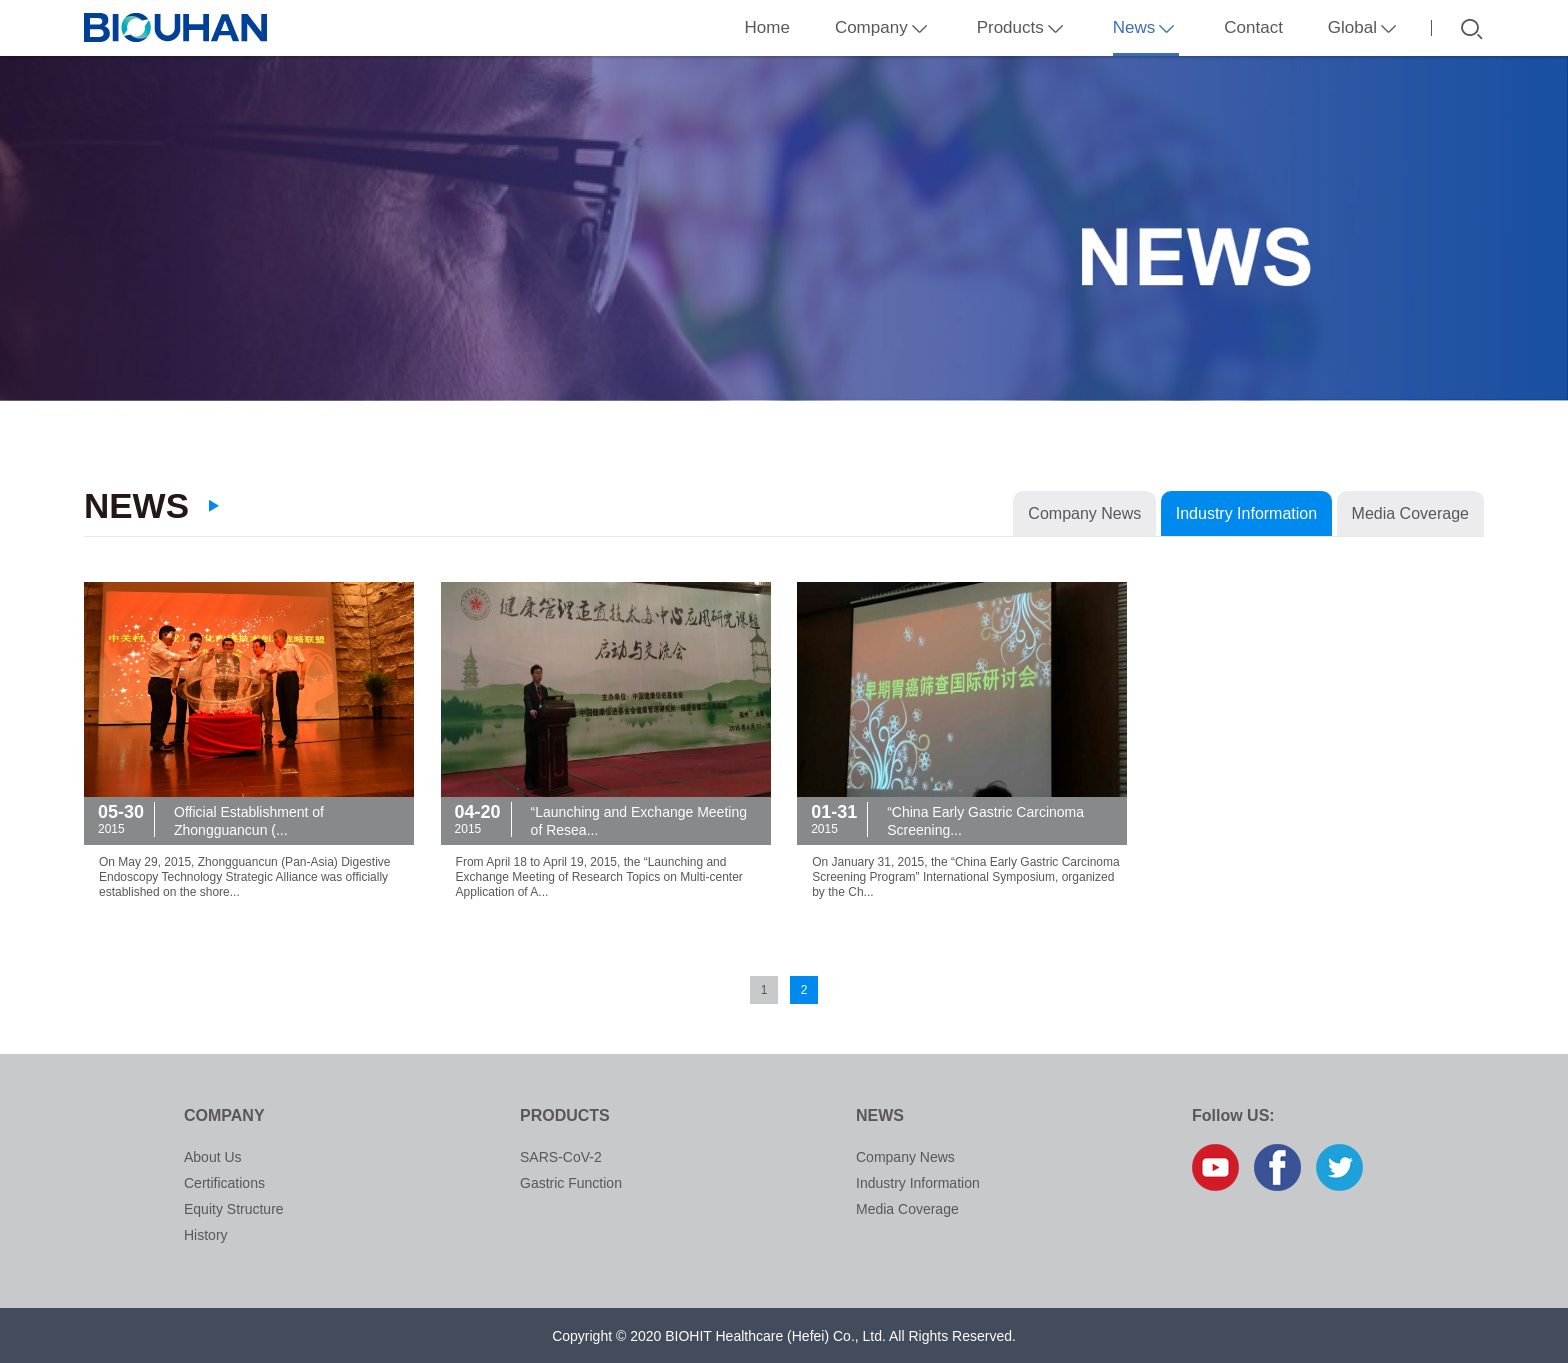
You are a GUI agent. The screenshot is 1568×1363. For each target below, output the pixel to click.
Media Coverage (1410, 513)
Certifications (224, 1183)
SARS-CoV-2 (561, 1157)
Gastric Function (571, 1183)
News (1146, 37)
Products (1022, 27)
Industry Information (1246, 513)
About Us (213, 1157)
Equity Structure (234, 1209)
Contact (1253, 27)
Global (1364, 27)
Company (883, 27)
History (206, 1235)
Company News (1084, 513)
